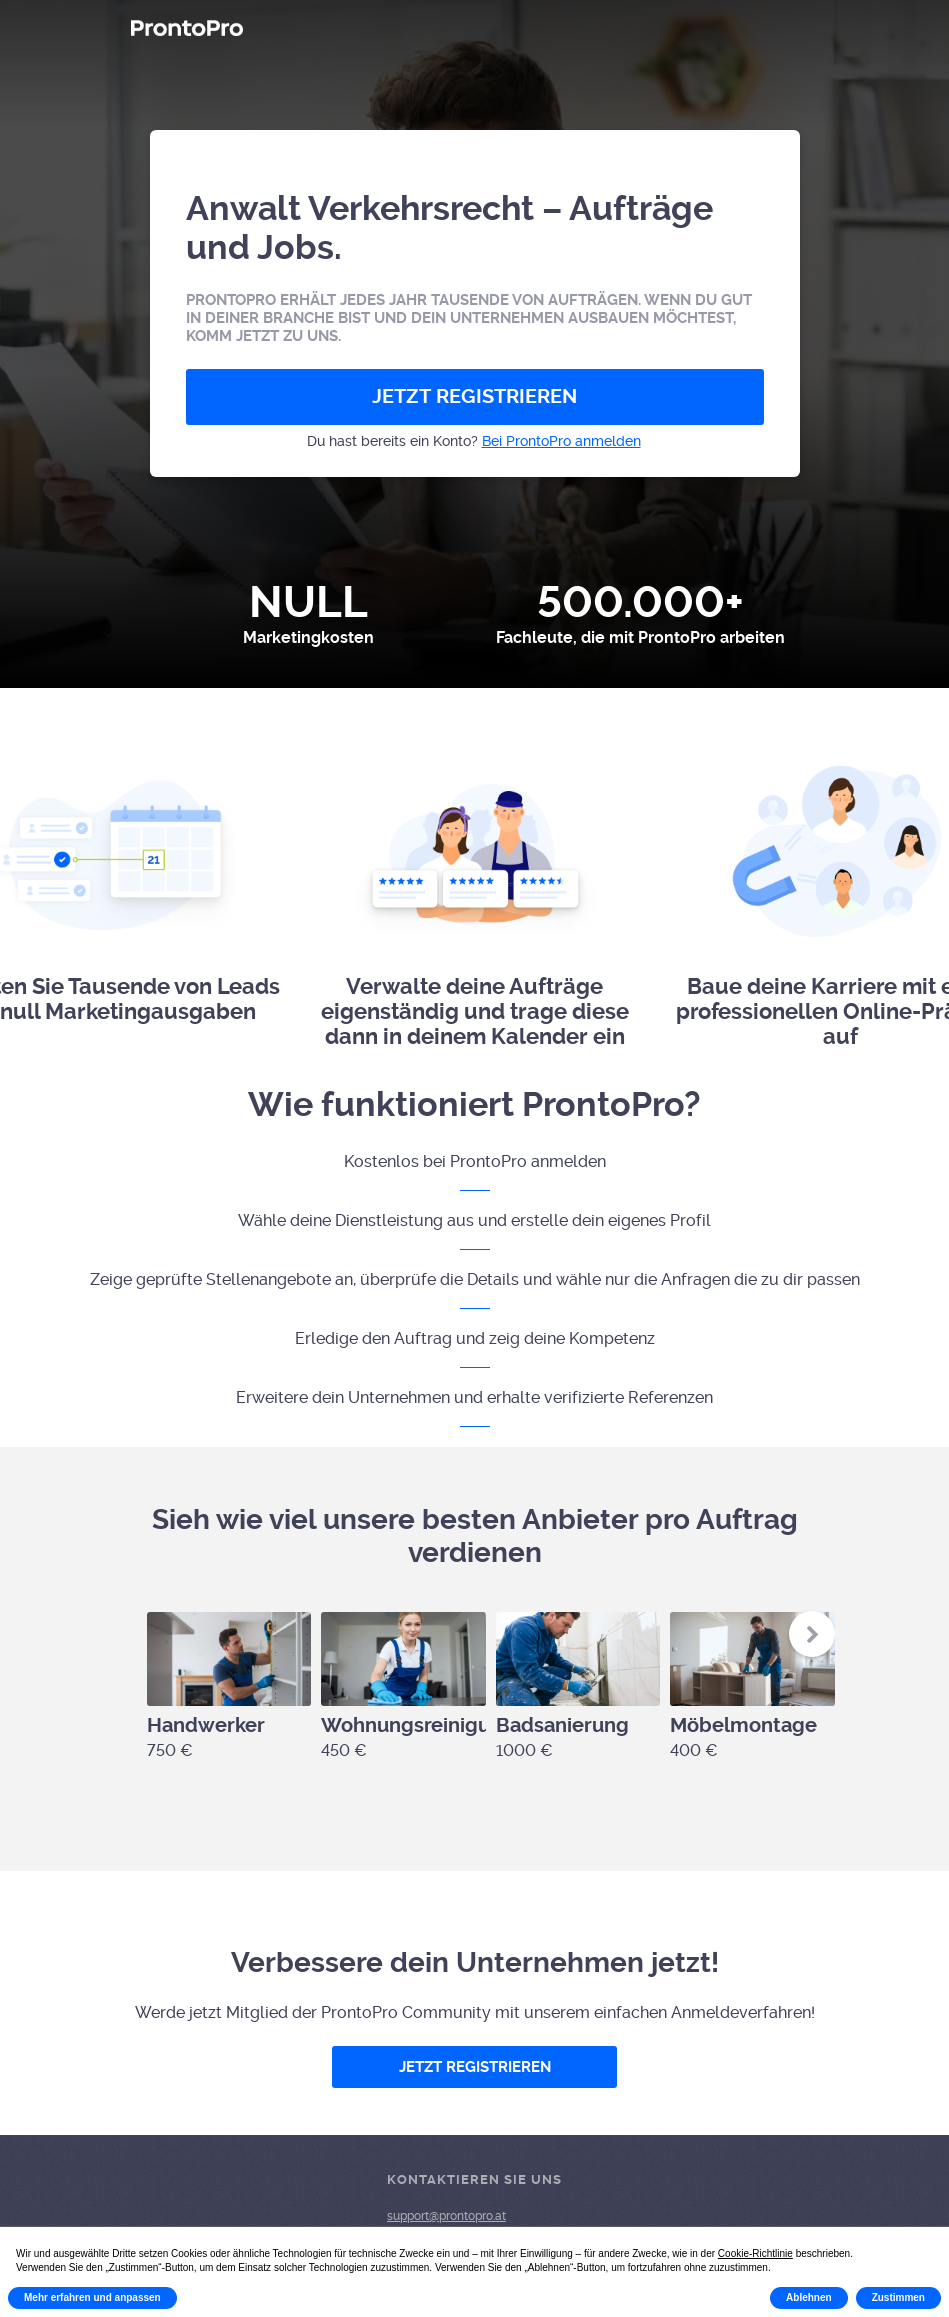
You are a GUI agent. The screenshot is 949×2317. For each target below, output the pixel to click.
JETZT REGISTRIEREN (474, 396)
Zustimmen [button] (898, 2297)
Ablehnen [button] (809, 2297)
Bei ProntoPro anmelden (561, 441)
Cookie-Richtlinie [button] (755, 2253)
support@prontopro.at (446, 2216)
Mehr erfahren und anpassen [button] (92, 2297)
